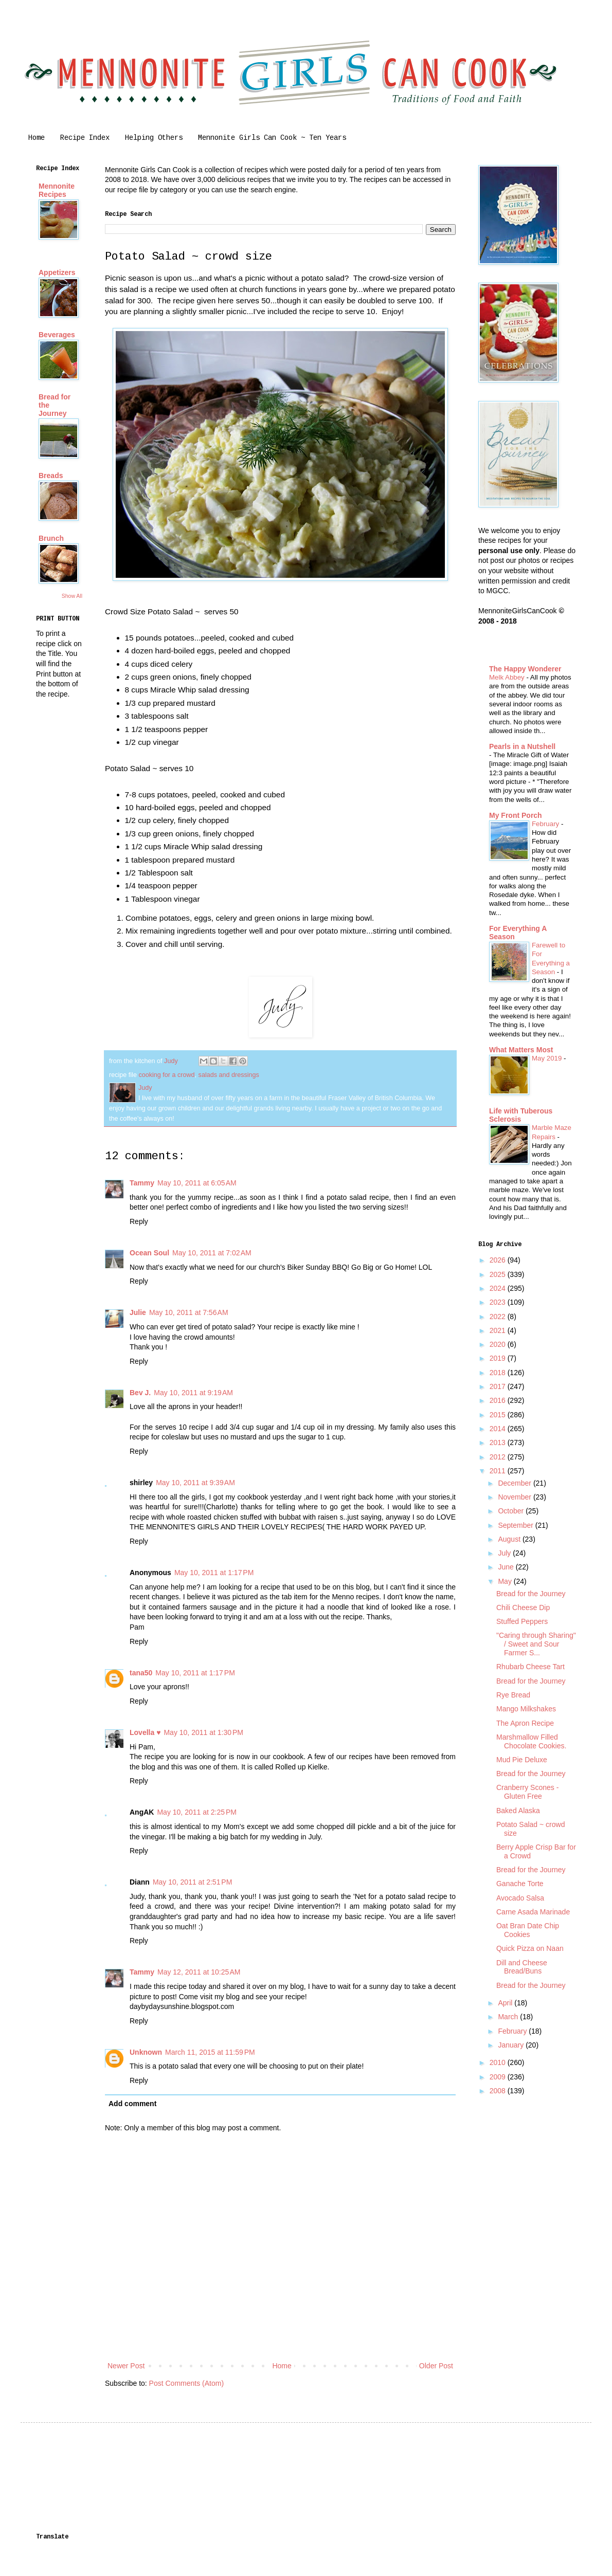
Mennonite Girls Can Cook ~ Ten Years (272, 138)
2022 (499, 1316)
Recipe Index (85, 138)
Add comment (132, 2103)
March (509, 2017)
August (510, 1539)
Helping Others (154, 138)
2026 (499, 1260)
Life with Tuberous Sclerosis (520, 1115)
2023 (499, 1302)
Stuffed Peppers (522, 1621)
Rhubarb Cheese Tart (530, 1666)
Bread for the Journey (531, 1594)
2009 (499, 2077)
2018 (499, 1372)
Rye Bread (513, 1695)
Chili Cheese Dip (523, 1607)
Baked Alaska (518, 1810)
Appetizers (57, 272)
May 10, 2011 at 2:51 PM (192, 1882)
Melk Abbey (507, 677)
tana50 (141, 1673)
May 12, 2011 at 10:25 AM (199, 1972)
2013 (499, 1442)
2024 (499, 1288)
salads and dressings (229, 1075)
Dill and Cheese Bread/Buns (521, 1967)
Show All (72, 596)
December (515, 1483)
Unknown (146, 2052)
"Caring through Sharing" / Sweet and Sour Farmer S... (536, 1644)
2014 (499, 1428)
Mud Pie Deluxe (521, 1760)
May (505, 1581)
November (515, 1497)
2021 (499, 1330)
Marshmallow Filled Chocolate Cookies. (531, 1741)
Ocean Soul (149, 1253)
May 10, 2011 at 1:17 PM (214, 1572)
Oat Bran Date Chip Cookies (527, 1930)
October (512, 1511)
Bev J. (140, 1393)
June (506, 1567)
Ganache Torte (520, 1883)
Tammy (142, 1183)
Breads (51, 475)
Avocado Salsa (520, 1898)
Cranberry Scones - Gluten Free (527, 1791)
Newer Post (126, 2366)
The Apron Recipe (525, 1723)
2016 (499, 1400)
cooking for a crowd (166, 1075)
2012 (499, 1457)
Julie (138, 1312)
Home (36, 138)
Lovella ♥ (145, 1732)
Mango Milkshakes (526, 1709)
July (505, 1553)
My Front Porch (515, 815)
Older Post (436, 2366)
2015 (499, 1415)
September (516, 1525)
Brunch (51, 538)
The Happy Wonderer (525, 669)
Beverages (57, 335)
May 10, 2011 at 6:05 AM (197, 1183)
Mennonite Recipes (57, 190)
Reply (139, 1221)
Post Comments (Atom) (186, 2383)
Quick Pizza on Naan (530, 1948)
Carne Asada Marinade (533, 1912)
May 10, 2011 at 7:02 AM (211, 1253)
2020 (499, 1344)
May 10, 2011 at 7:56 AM (188, 1312)
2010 (499, 2062)
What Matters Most (521, 1050)
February (546, 824)
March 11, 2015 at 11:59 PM (210, 2052)
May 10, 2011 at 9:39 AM (195, 1482)
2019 (499, 1358)
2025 (499, 1274)
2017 (499, 1386)
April (506, 2003)
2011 (499, 1471)
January (512, 2045)
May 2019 (548, 1058)
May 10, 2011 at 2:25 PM (196, 1812)
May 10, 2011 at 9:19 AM (193, 1393)
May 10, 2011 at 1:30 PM (203, 1732)
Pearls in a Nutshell (522, 746)
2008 (499, 2091)
